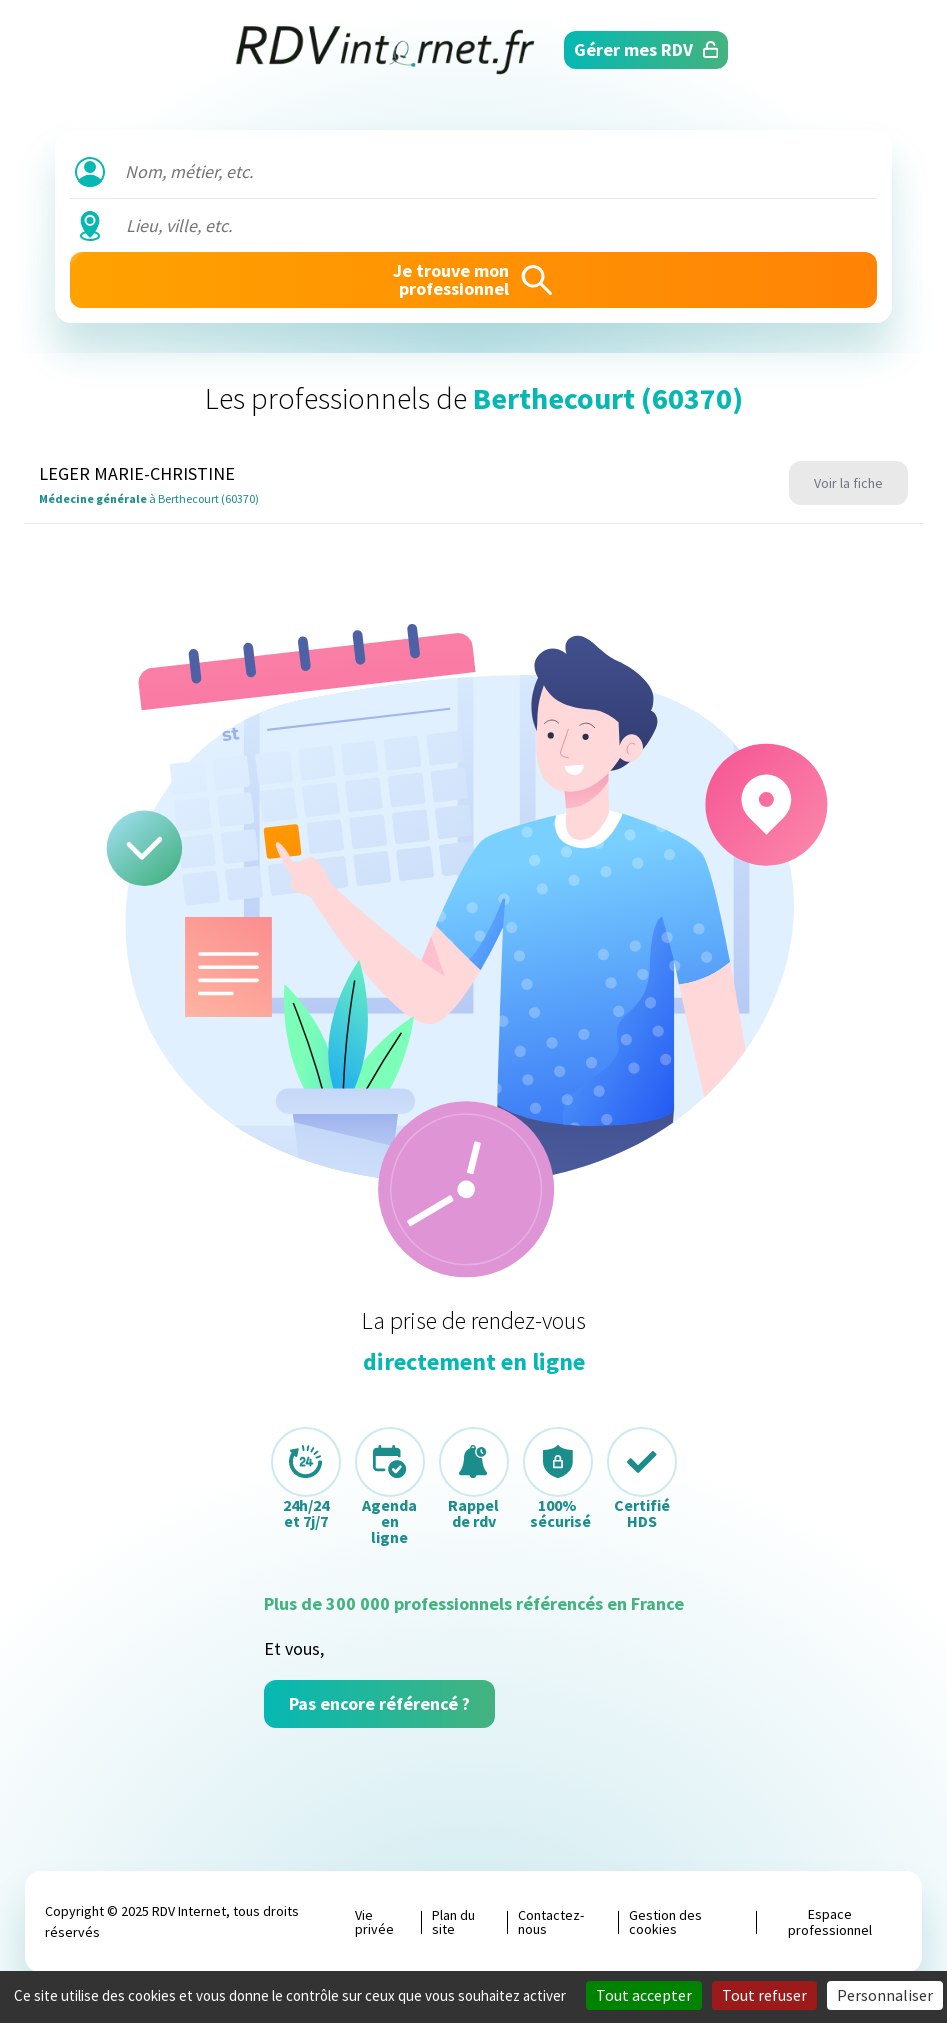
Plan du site (453, 1922)
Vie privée (374, 1922)
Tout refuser (764, 1995)
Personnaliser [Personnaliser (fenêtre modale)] (885, 1995)
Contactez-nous (551, 1922)
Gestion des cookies (665, 1922)
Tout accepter (644, 1995)
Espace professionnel (830, 1922)
